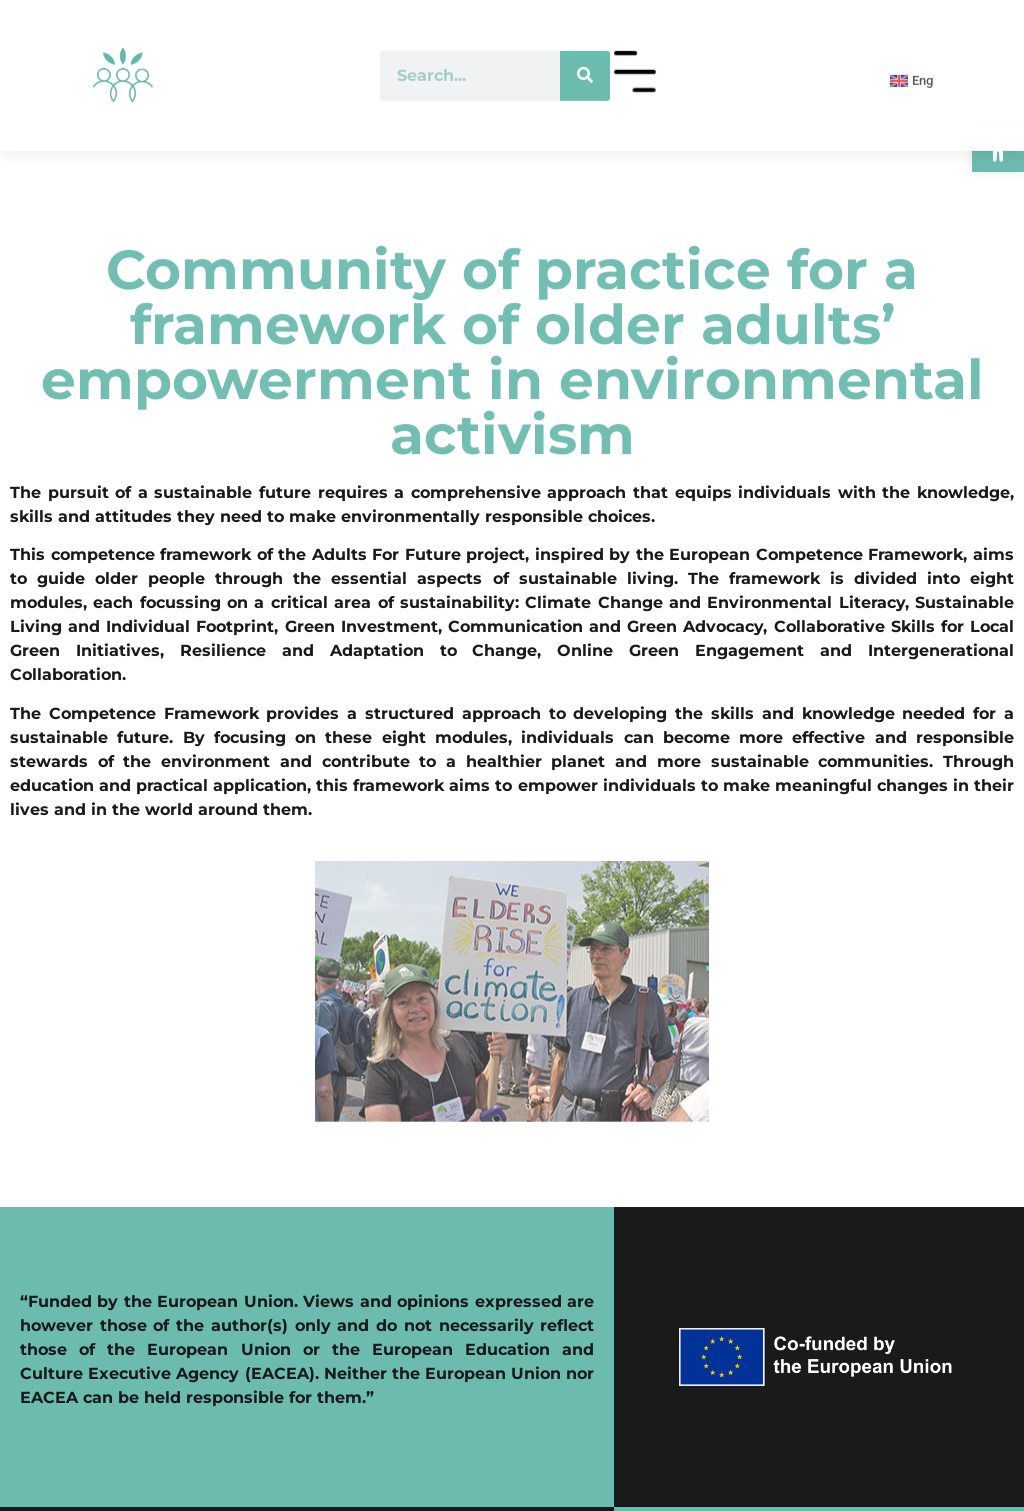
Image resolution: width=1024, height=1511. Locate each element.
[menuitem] (902, 61)
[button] (998, 146)
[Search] (585, 56)
